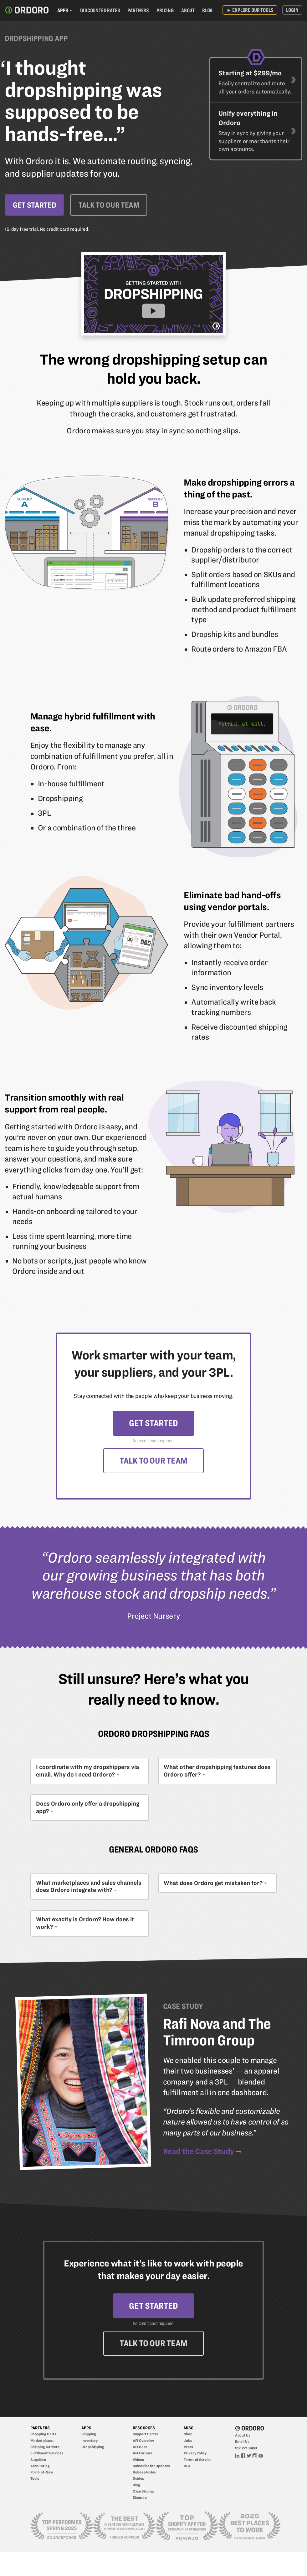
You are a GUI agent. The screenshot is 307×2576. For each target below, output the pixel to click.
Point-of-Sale (41, 2474)
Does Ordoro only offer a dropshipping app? (87, 1808)
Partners (138, 10)
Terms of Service (197, 2461)
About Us (242, 2437)
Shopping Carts (43, 2436)
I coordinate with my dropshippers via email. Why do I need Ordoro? (87, 1772)
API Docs (140, 2449)
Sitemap (140, 2499)
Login (292, 10)
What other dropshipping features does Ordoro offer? (217, 1772)
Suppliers (38, 2461)
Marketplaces (42, 2442)
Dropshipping (92, 2449)
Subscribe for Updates (151, 2467)
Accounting (40, 2467)
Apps (62, 10)
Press (188, 2449)
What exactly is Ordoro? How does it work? (85, 1924)
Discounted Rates (100, 10)
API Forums (142, 2455)
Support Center (145, 2436)
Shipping (88, 2436)
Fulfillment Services (46, 2455)
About (188, 10)
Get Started (34, 205)
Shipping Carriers (44, 2449)
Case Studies (143, 2493)
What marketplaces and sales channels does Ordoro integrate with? (88, 1887)
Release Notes (144, 2474)
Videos (138, 2461)
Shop (188, 2436)
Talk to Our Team (110, 205)
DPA (187, 2467)
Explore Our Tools (250, 10)
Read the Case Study (198, 2152)
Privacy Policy (195, 2455)
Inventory (89, 2442)
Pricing (165, 10)
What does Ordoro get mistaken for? (213, 1883)
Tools (34, 2480)
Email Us (242, 2443)
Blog (207, 10)
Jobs (188, 2442)
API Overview (143, 2442)
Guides (138, 2480)
